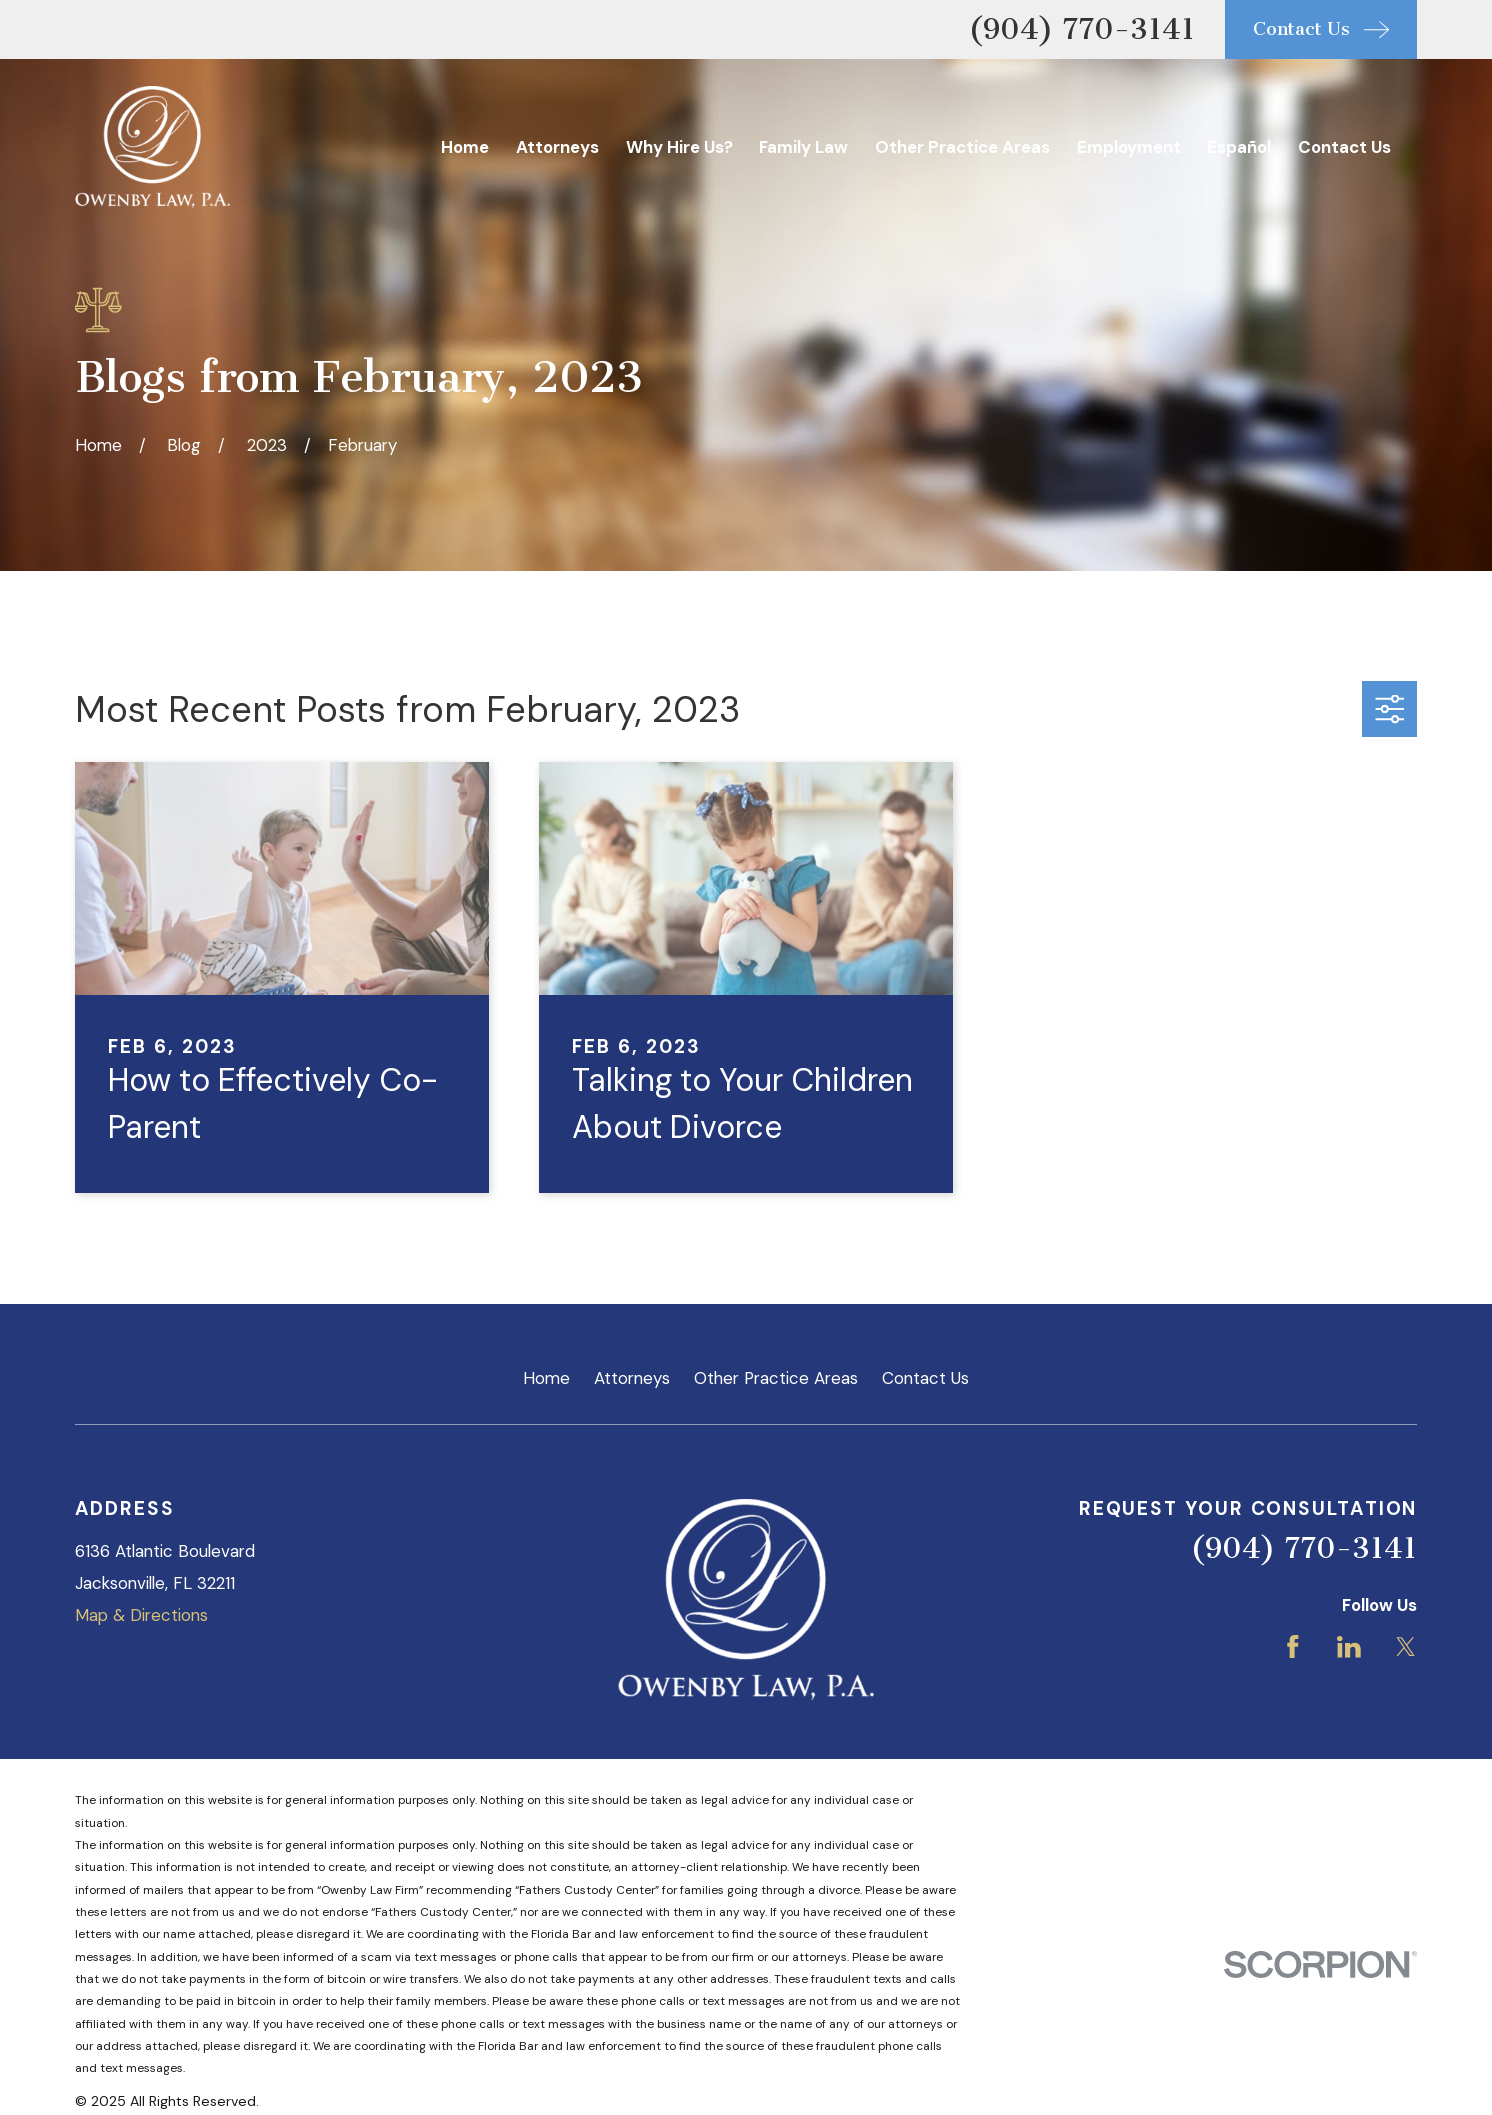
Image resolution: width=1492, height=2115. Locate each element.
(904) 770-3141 (1081, 29)
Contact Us (925, 1378)
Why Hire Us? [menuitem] (679, 147)
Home (546, 1378)
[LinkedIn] (1349, 1647)
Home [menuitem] (465, 147)
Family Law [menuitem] (803, 147)
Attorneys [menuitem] (557, 147)
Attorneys (632, 1378)
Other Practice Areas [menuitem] (962, 147)
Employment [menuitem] (1129, 147)
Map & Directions (141, 1615)
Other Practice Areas (776, 1378)
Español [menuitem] (1239, 147)
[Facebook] (1293, 1647)
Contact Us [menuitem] (1344, 147)
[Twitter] (1406, 1647)
